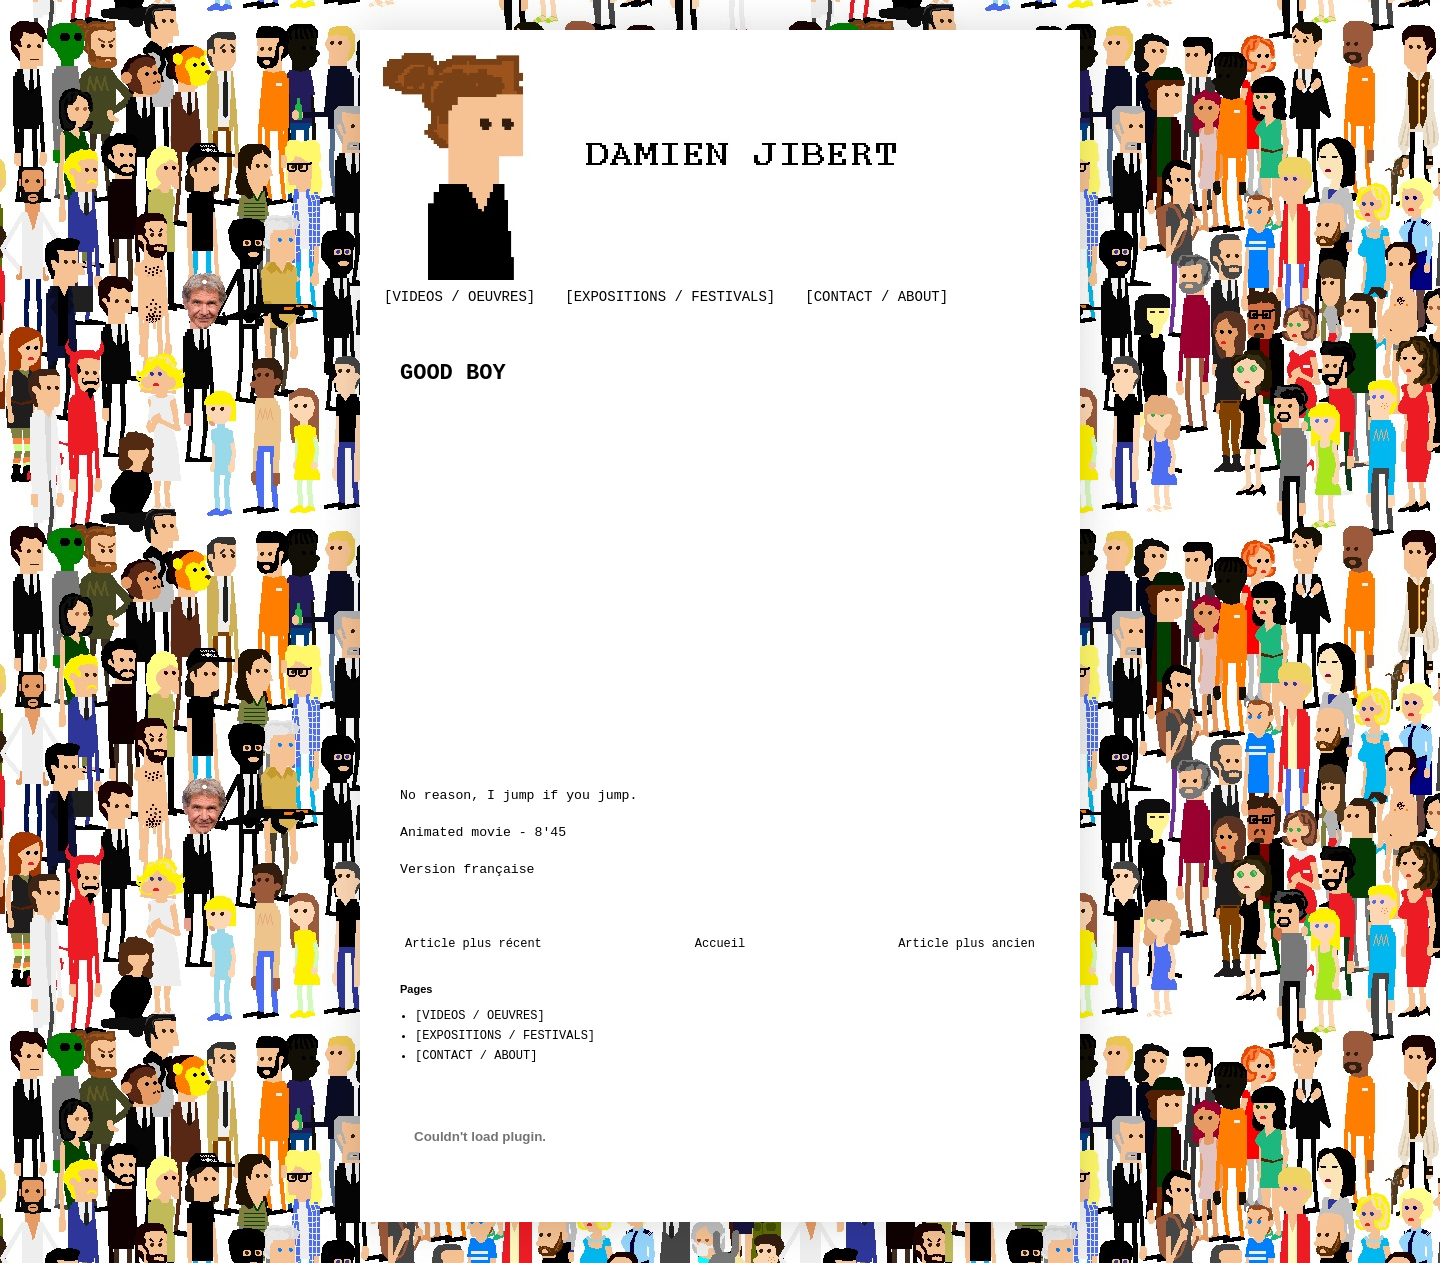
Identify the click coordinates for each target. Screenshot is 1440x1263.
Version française (467, 869)
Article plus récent (473, 944)
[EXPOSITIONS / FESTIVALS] (670, 297)
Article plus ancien (966, 944)
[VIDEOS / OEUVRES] (459, 297)
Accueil (720, 944)
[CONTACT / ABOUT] (876, 297)
